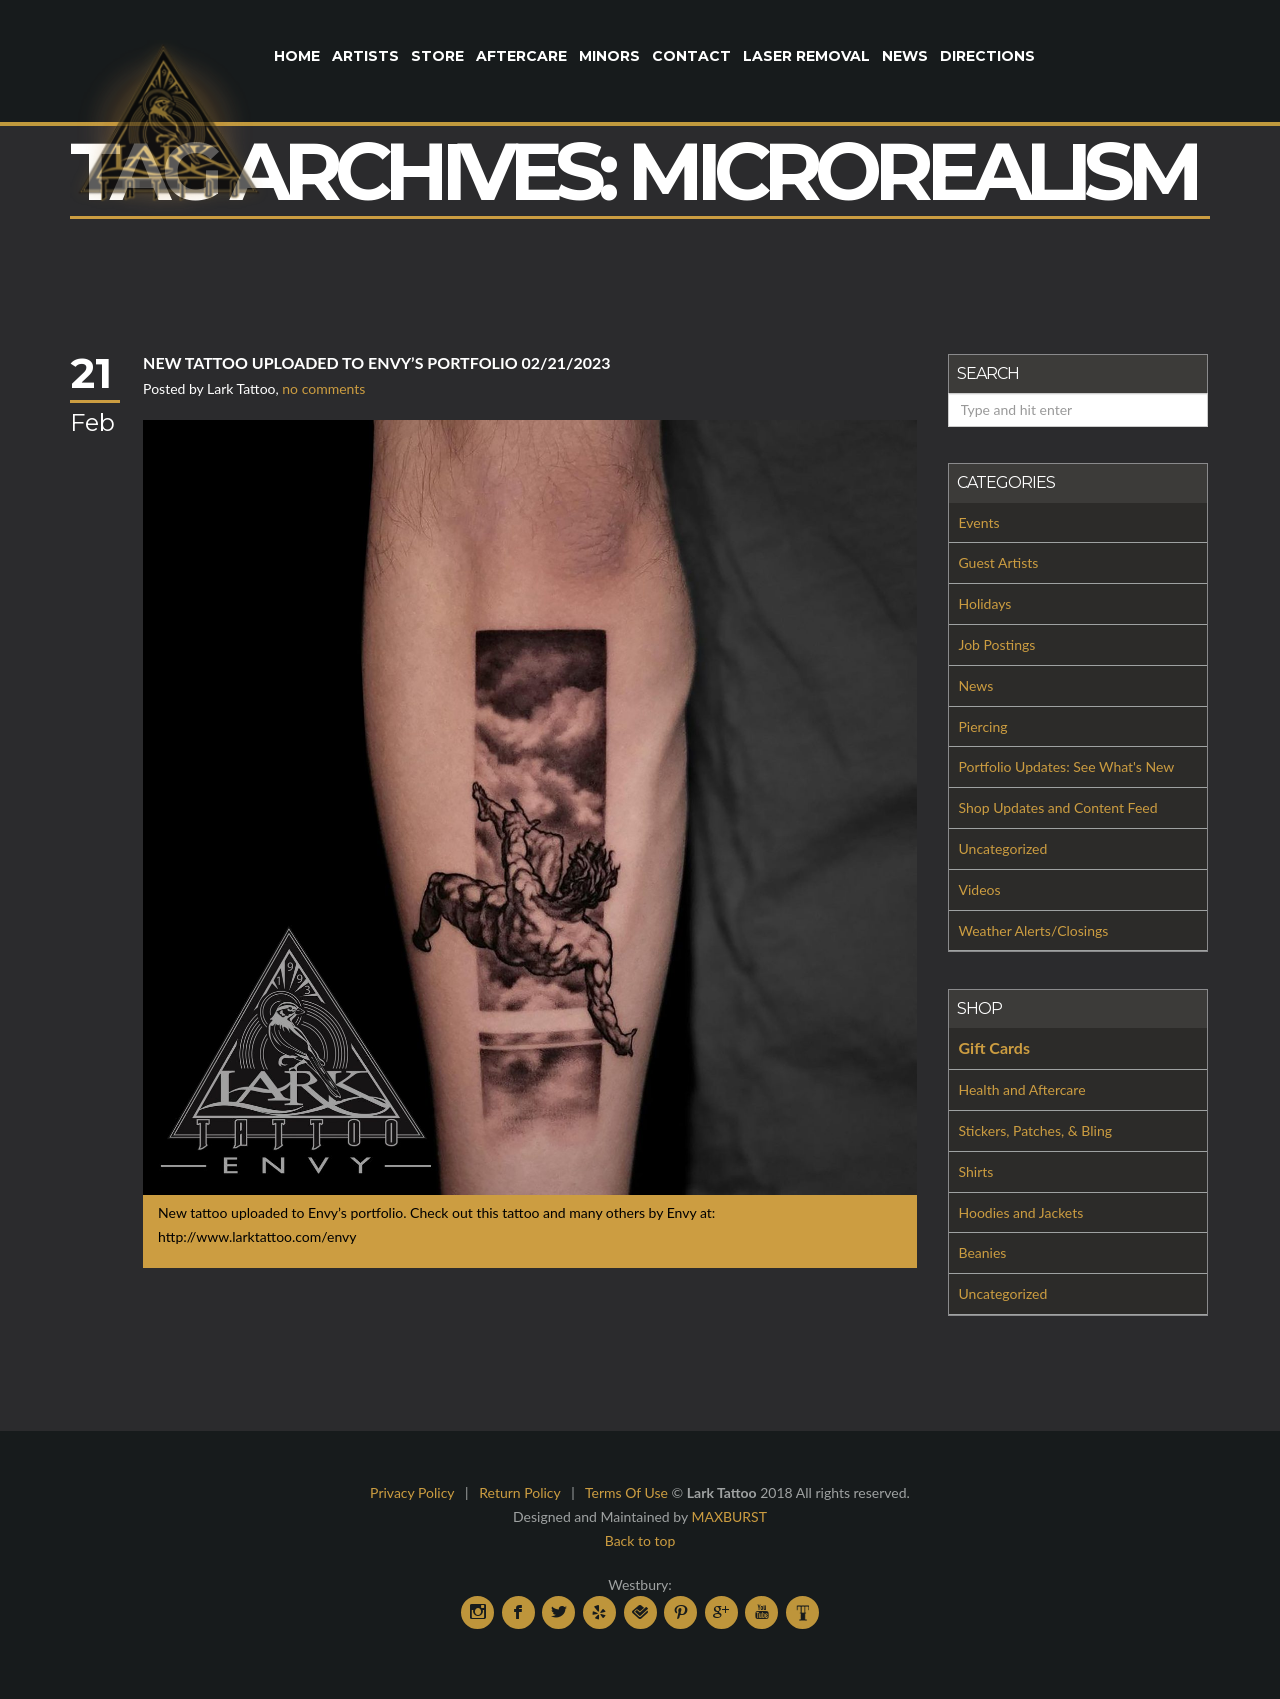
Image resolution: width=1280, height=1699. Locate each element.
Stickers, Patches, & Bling (1036, 1130)
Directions (987, 56)
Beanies (983, 1252)
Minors (609, 56)
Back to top (640, 1540)
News (905, 56)
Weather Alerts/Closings (1034, 930)
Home (297, 56)
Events (979, 522)
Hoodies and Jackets (1021, 1212)
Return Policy (519, 1492)
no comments (323, 388)
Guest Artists (999, 562)
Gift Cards (994, 1047)
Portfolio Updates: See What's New (1067, 766)
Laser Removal (806, 56)
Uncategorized (1003, 848)
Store (437, 56)
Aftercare (521, 56)
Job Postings (997, 644)
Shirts (976, 1171)
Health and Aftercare (1022, 1089)
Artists (365, 56)
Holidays (985, 603)
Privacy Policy (412, 1492)
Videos (980, 889)
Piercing (983, 726)
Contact (691, 56)
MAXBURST (729, 1516)
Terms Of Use (626, 1492)
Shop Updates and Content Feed (1058, 807)
